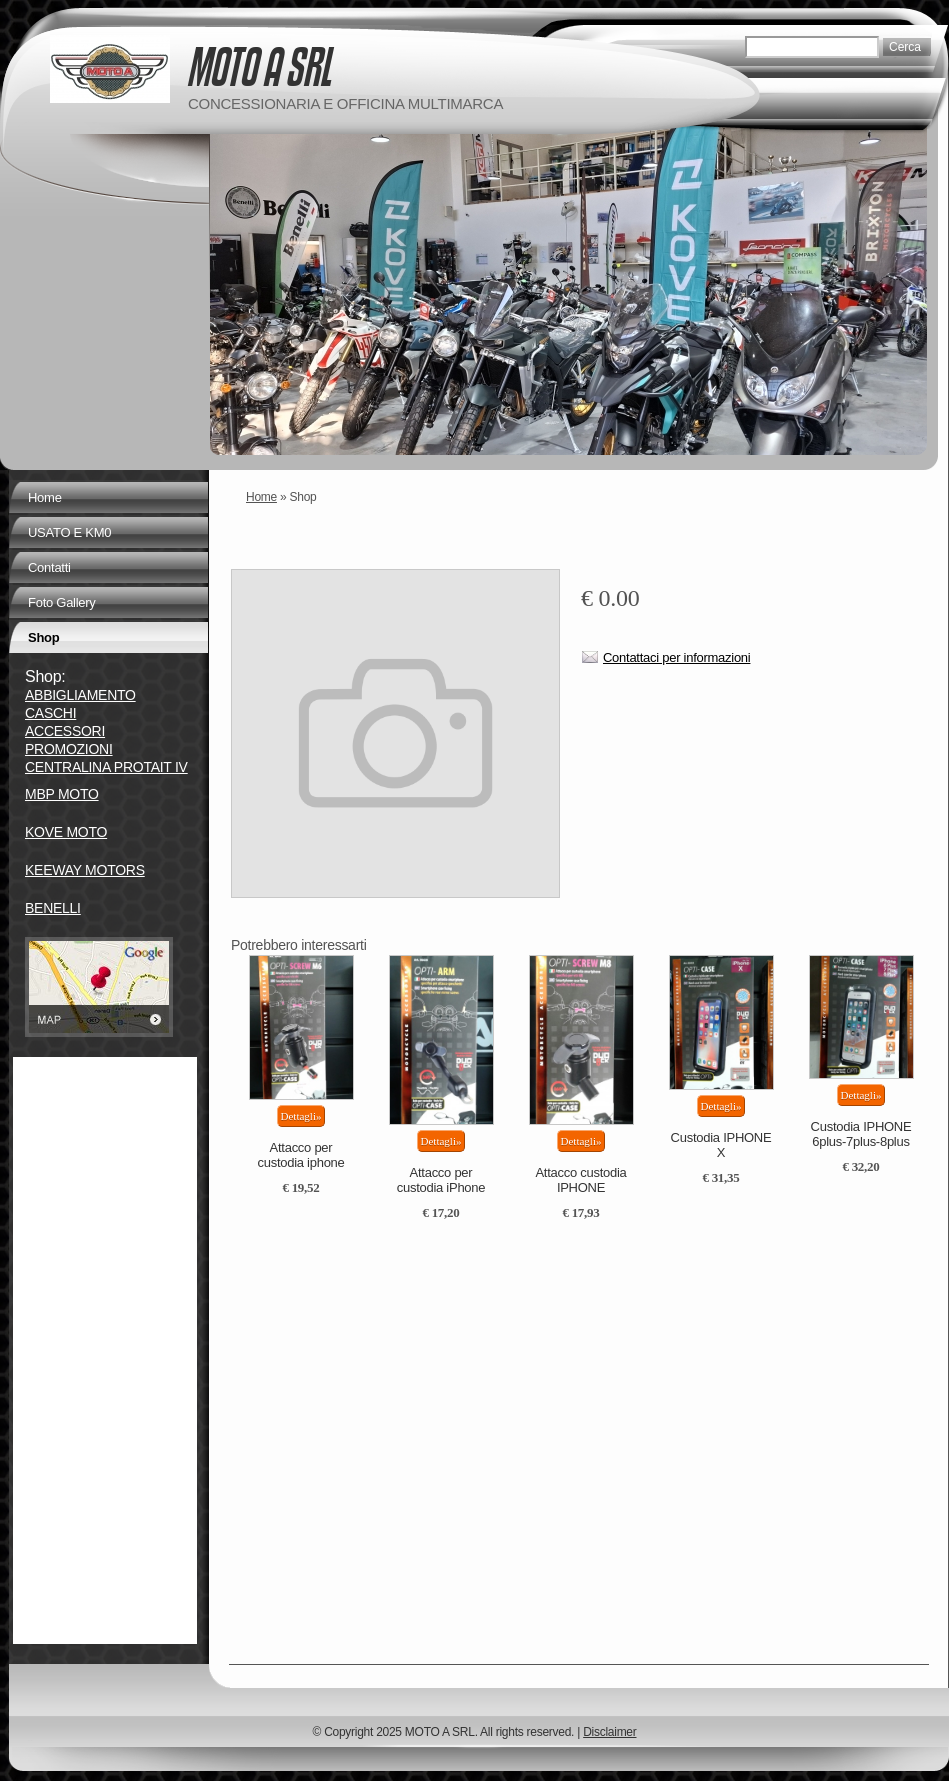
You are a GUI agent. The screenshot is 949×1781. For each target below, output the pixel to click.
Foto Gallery (62, 602)
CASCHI (50, 713)
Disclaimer (609, 1732)
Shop (43, 637)
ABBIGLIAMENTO (80, 695)
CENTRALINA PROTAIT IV (106, 767)
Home (261, 497)
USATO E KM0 (69, 532)
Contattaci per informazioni (676, 657)
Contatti (49, 567)
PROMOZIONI (69, 749)
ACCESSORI (65, 731)
